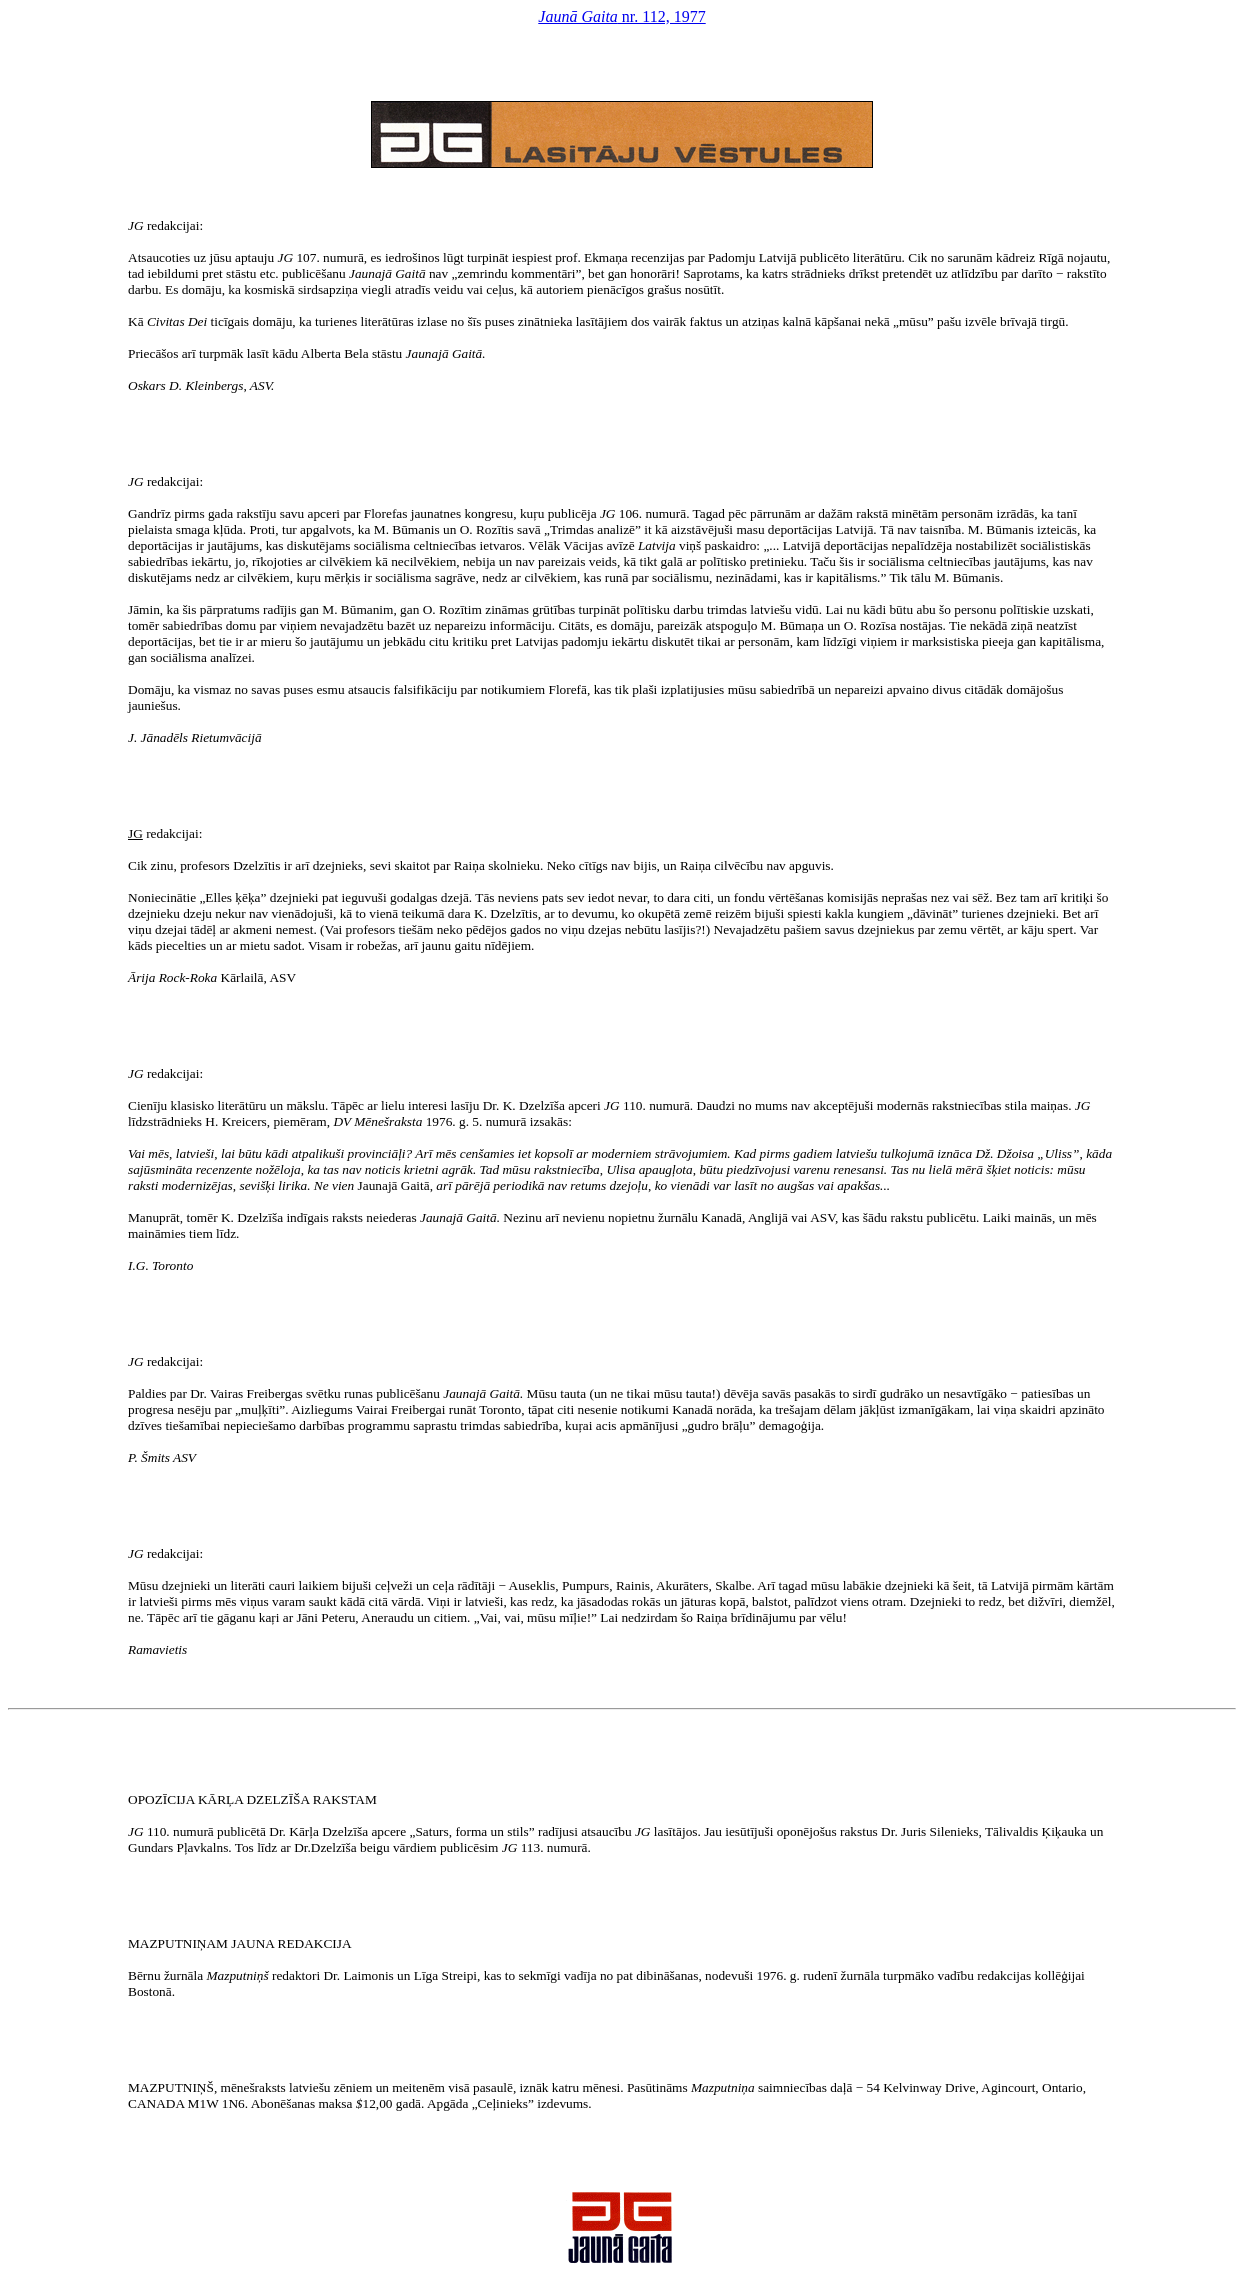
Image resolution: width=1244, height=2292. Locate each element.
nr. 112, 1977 (621, 16)
